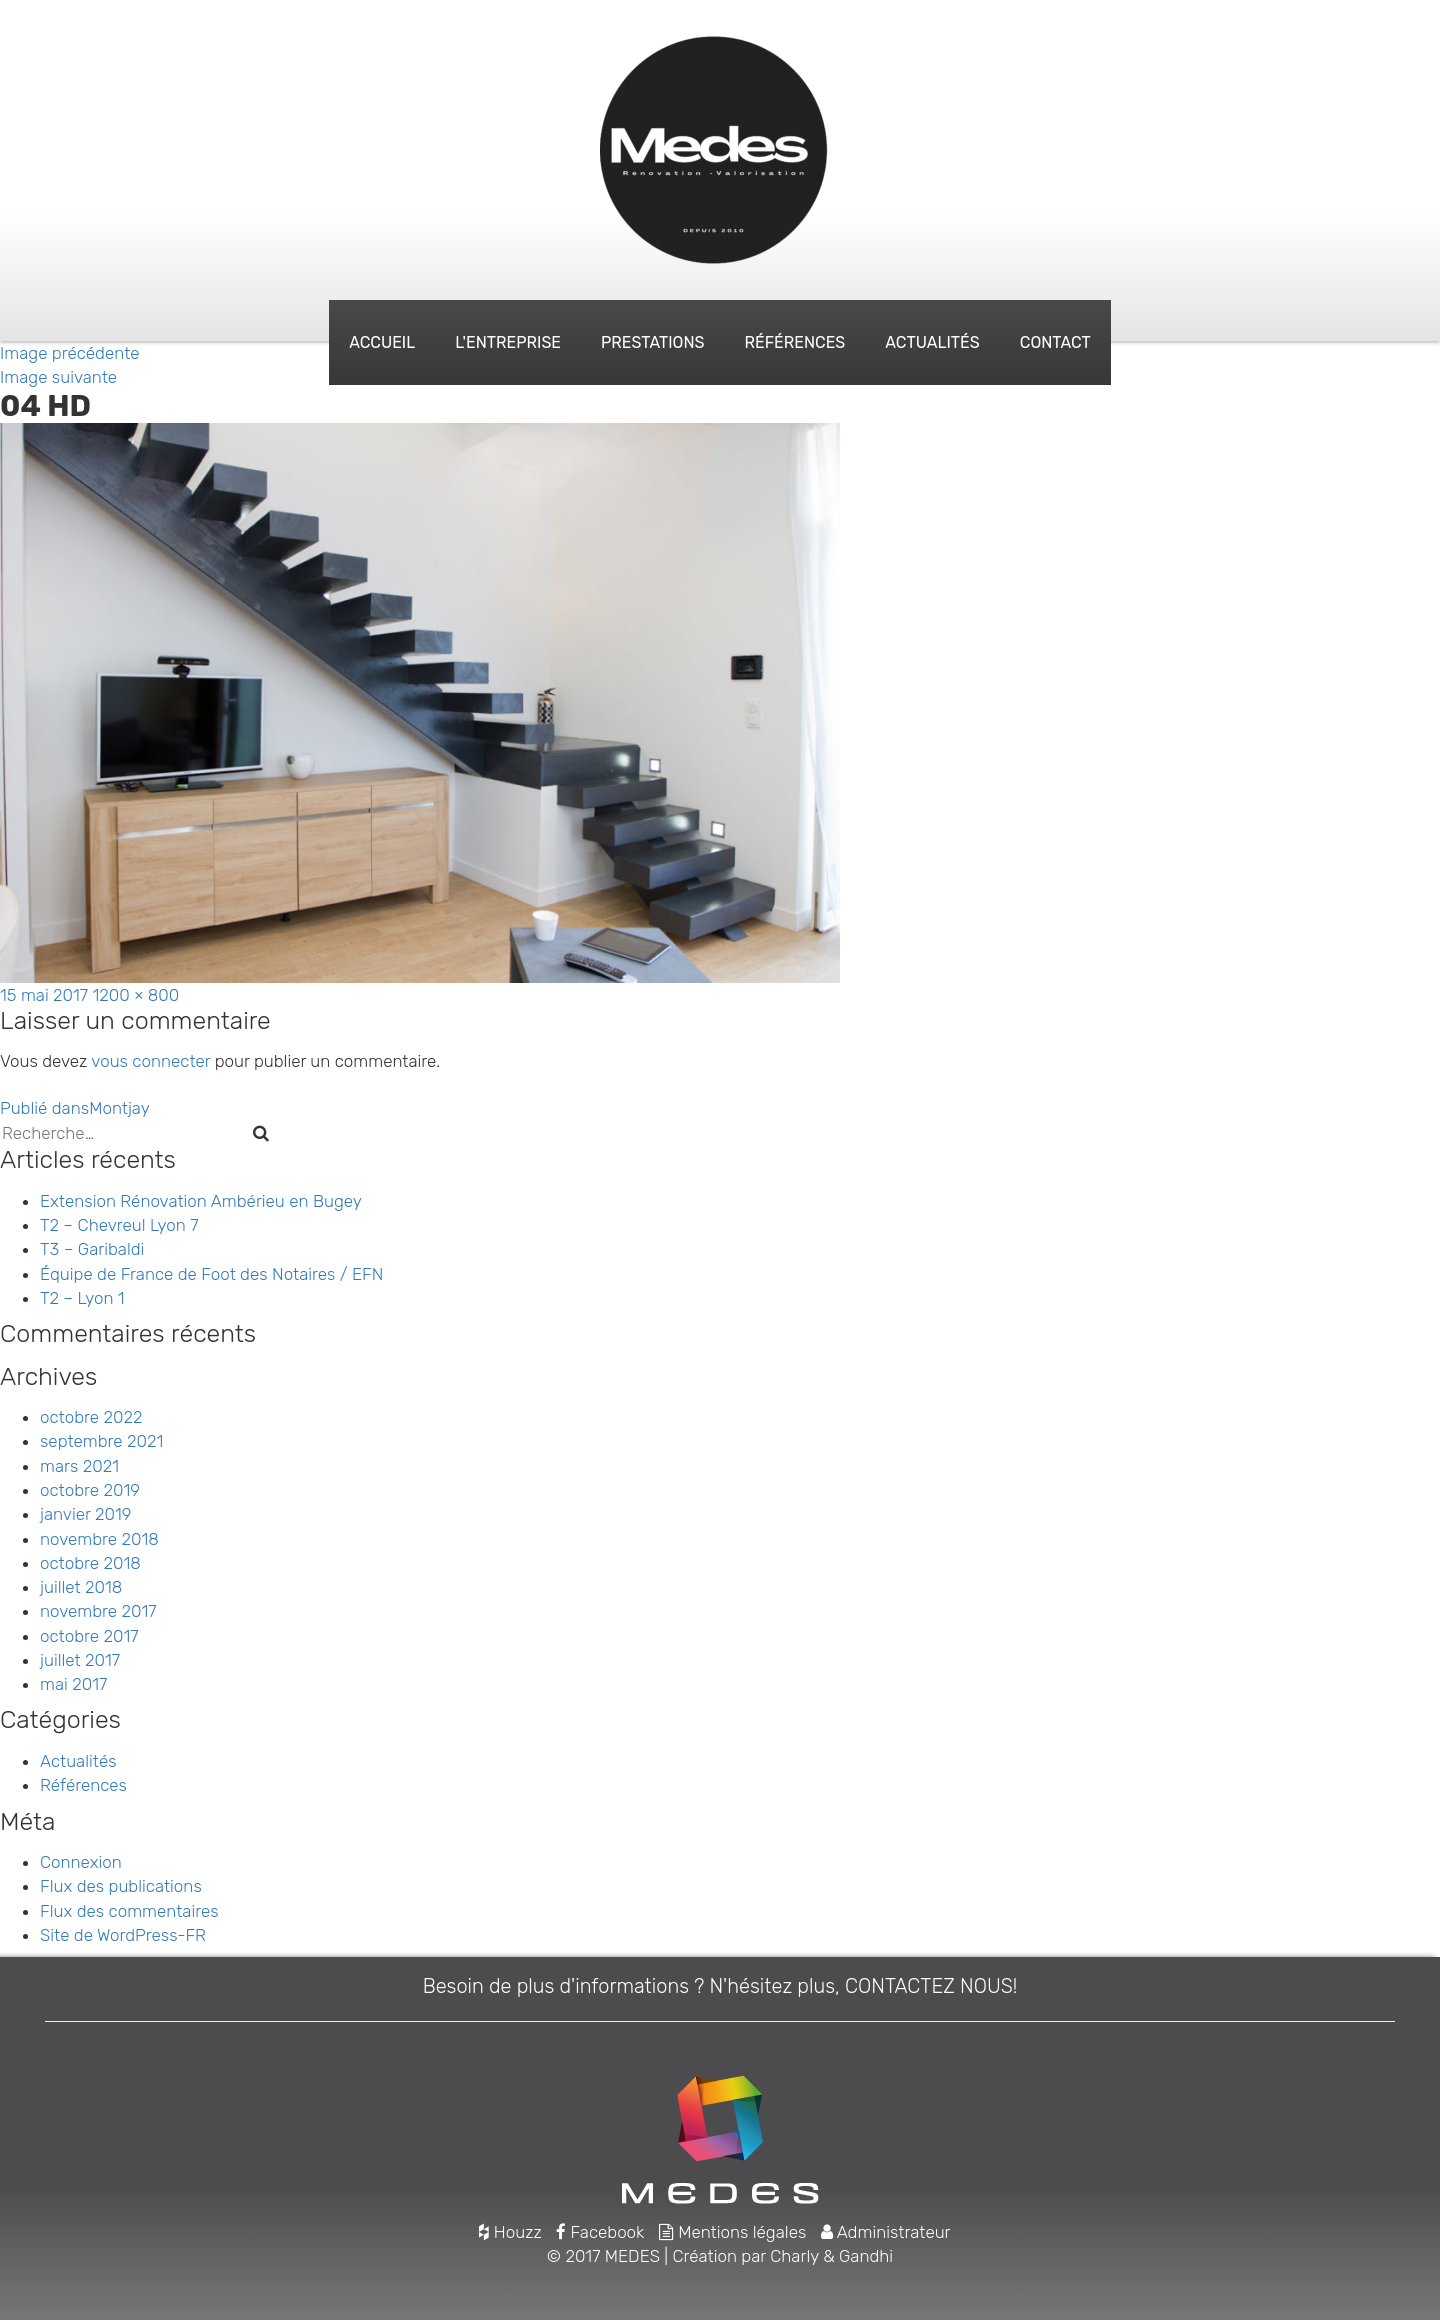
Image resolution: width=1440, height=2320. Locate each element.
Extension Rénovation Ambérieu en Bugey (201, 1201)
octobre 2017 (89, 1636)
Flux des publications (121, 1886)
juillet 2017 (80, 1660)
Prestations (652, 342)
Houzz (510, 2232)
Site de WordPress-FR (123, 1935)
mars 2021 (79, 1466)
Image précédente (70, 353)
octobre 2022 (91, 1417)
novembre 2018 (99, 1539)
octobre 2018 (90, 1563)
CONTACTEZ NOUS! (931, 1986)
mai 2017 (73, 1684)
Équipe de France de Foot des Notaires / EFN (211, 1274)
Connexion (81, 1862)
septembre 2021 (101, 1441)
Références (795, 342)
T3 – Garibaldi (92, 1249)
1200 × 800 (136, 995)
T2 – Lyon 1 (82, 1298)
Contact (1055, 342)
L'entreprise (508, 342)
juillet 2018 (81, 1587)
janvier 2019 (85, 1514)
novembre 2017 (98, 1611)
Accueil (382, 342)
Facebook (600, 2232)
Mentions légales (733, 2232)
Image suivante (58, 377)
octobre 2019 (90, 1490)
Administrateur (886, 2232)
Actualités (932, 342)
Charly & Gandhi (831, 2256)
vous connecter (150, 1061)
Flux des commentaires (129, 1911)
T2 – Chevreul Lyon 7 (119, 1225)
